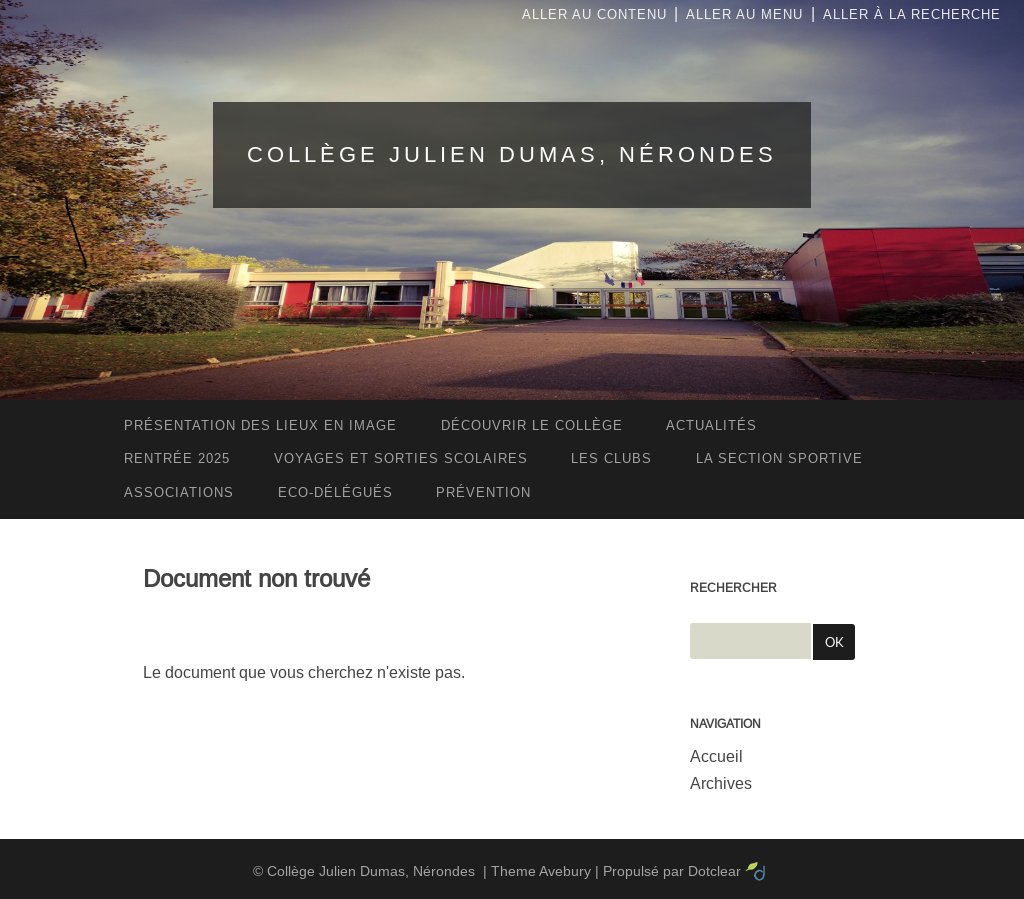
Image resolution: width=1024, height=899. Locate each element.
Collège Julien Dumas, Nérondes (512, 154)
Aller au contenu (594, 14)
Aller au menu (744, 14)
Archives (721, 783)
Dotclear (714, 871)
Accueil (716, 756)
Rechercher (733, 588)
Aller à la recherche (912, 14)
